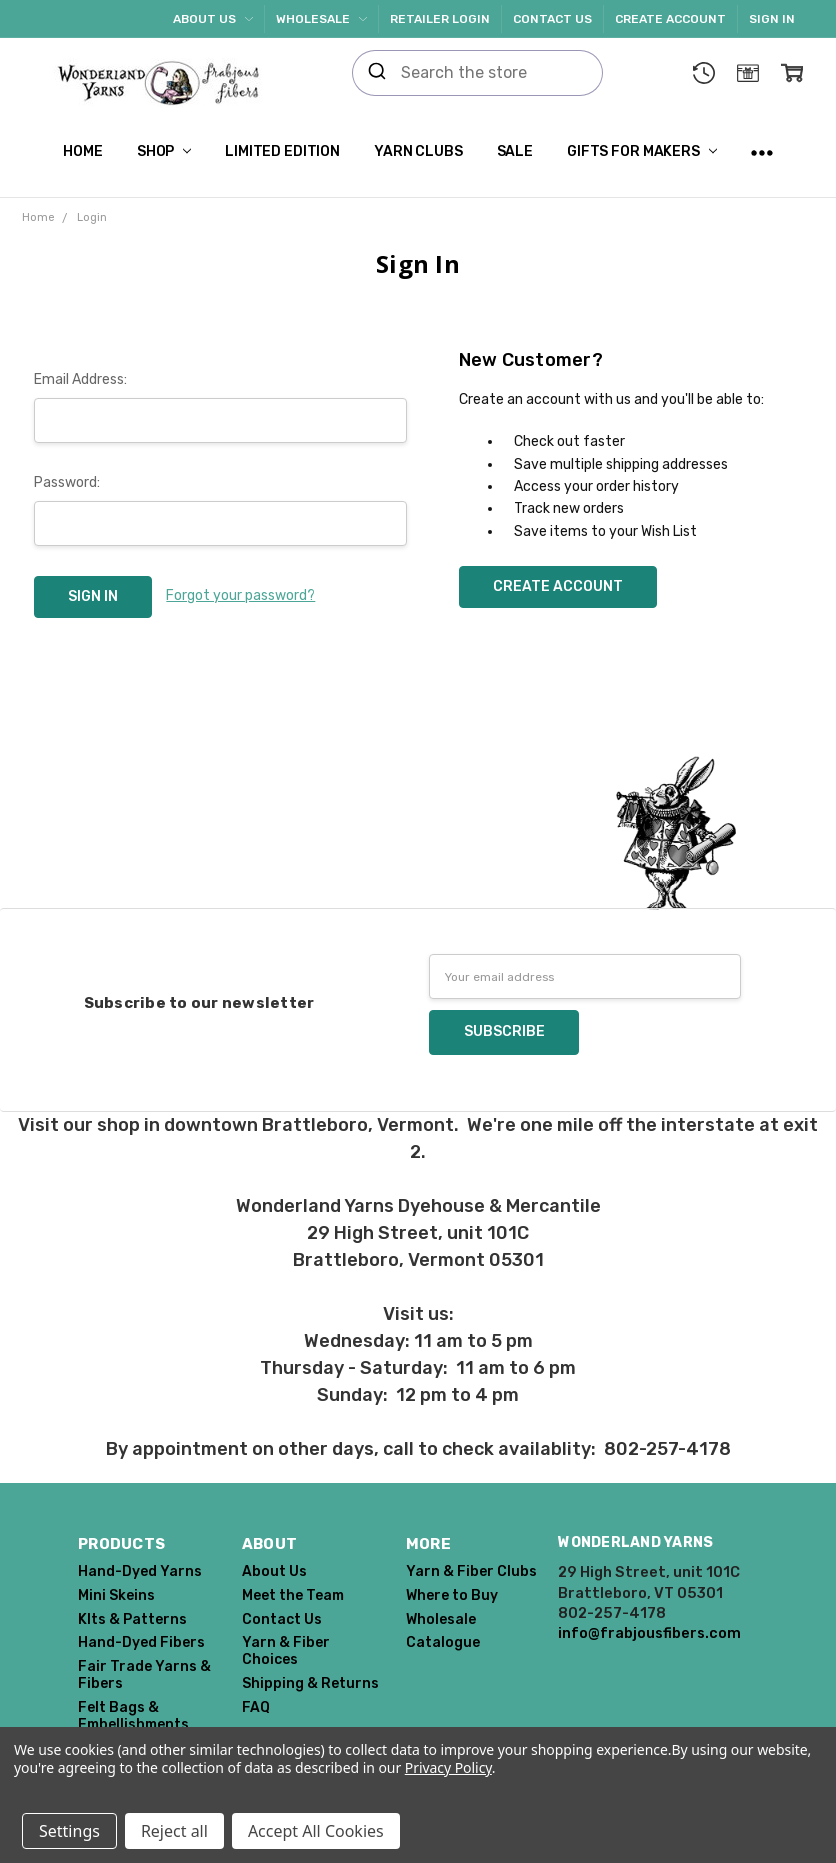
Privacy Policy (448, 1767)
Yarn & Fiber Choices (286, 1651)
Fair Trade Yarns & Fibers (144, 1675)
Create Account (670, 19)
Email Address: (80, 379)
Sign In (772, 19)
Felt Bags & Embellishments (133, 1716)
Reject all (174, 1831)
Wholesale (321, 19)
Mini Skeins (116, 1595)
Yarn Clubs (418, 151)
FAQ (256, 1707)
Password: (67, 482)
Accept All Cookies (316, 1831)
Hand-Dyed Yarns (140, 1571)
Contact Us (552, 19)
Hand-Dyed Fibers (141, 1642)
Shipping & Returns (310, 1683)
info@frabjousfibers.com (649, 1633)
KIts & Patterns (132, 1619)
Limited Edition (282, 151)
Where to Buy (452, 1595)
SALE (515, 151)
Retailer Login (440, 19)
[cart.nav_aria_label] (792, 73)
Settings (69, 1831)
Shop (164, 151)
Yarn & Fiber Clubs (471, 1571)
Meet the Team (293, 1595)
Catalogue (443, 1642)
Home (82, 151)
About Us (213, 19)
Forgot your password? (240, 595)
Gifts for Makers (642, 151)
